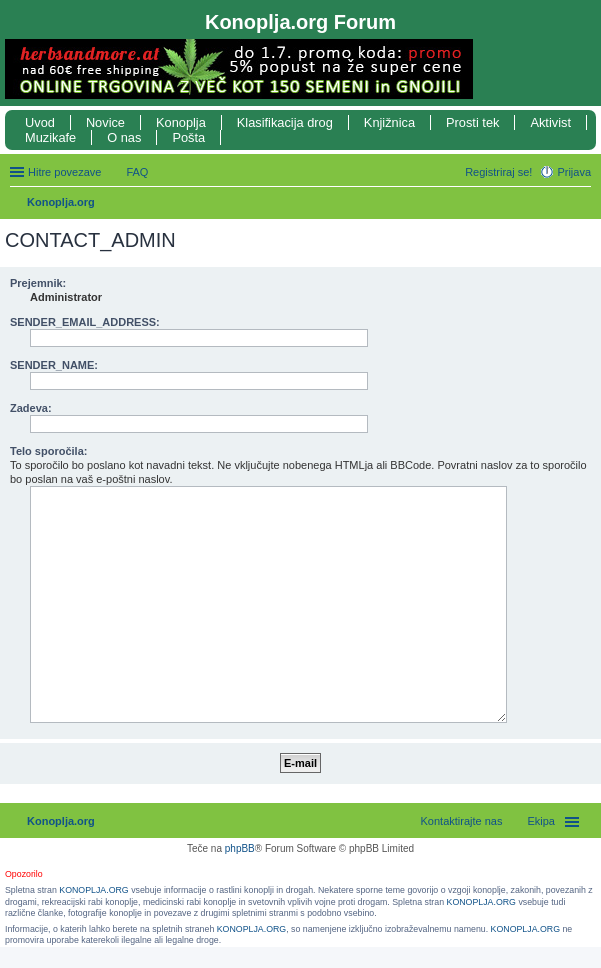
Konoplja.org (61, 202)
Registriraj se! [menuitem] (498, 172)
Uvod (40, 122)
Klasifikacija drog (285, 122)
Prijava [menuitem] (574, 172)
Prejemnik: (38, 283)
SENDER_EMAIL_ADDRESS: (85, 322)
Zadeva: (31, 408)
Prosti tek (472, 122)
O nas (124, 137)
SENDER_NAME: (54, 365)
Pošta (188, 137)
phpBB (240, 848)
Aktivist (550, 122)
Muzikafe (50, 137)
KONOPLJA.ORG (93, 890)
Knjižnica (389, 122)
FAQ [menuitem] (137, 172)
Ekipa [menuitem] (541, 821)
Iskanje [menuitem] (583, 204)
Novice (105, 122)
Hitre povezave (64, 172)
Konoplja (181, 122)
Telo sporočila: (48, 451)
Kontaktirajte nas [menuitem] (462, 821)
